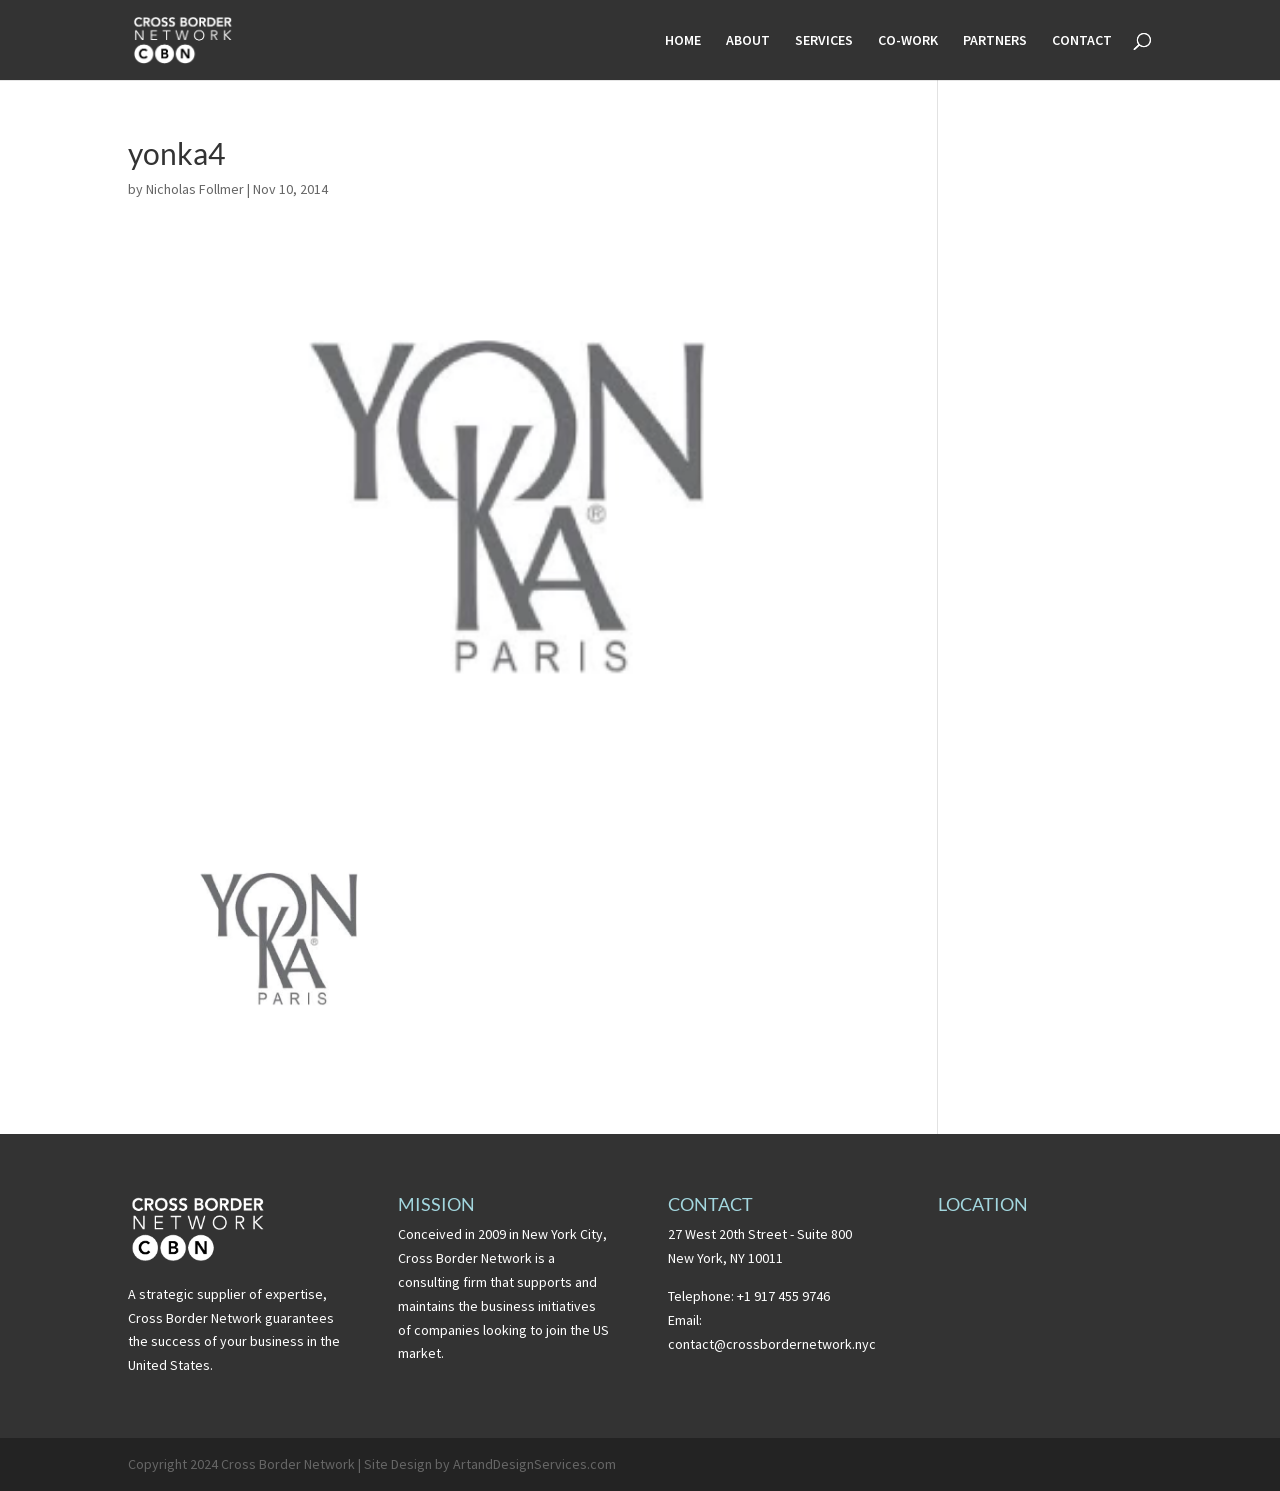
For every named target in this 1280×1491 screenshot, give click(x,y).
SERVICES (824, 41)
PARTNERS (995, 41)
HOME (683, 41)
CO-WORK (908, 41)
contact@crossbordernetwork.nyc (772, 1344)
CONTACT (1082, 41)
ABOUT (748, 41)
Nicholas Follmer (195, 189)
